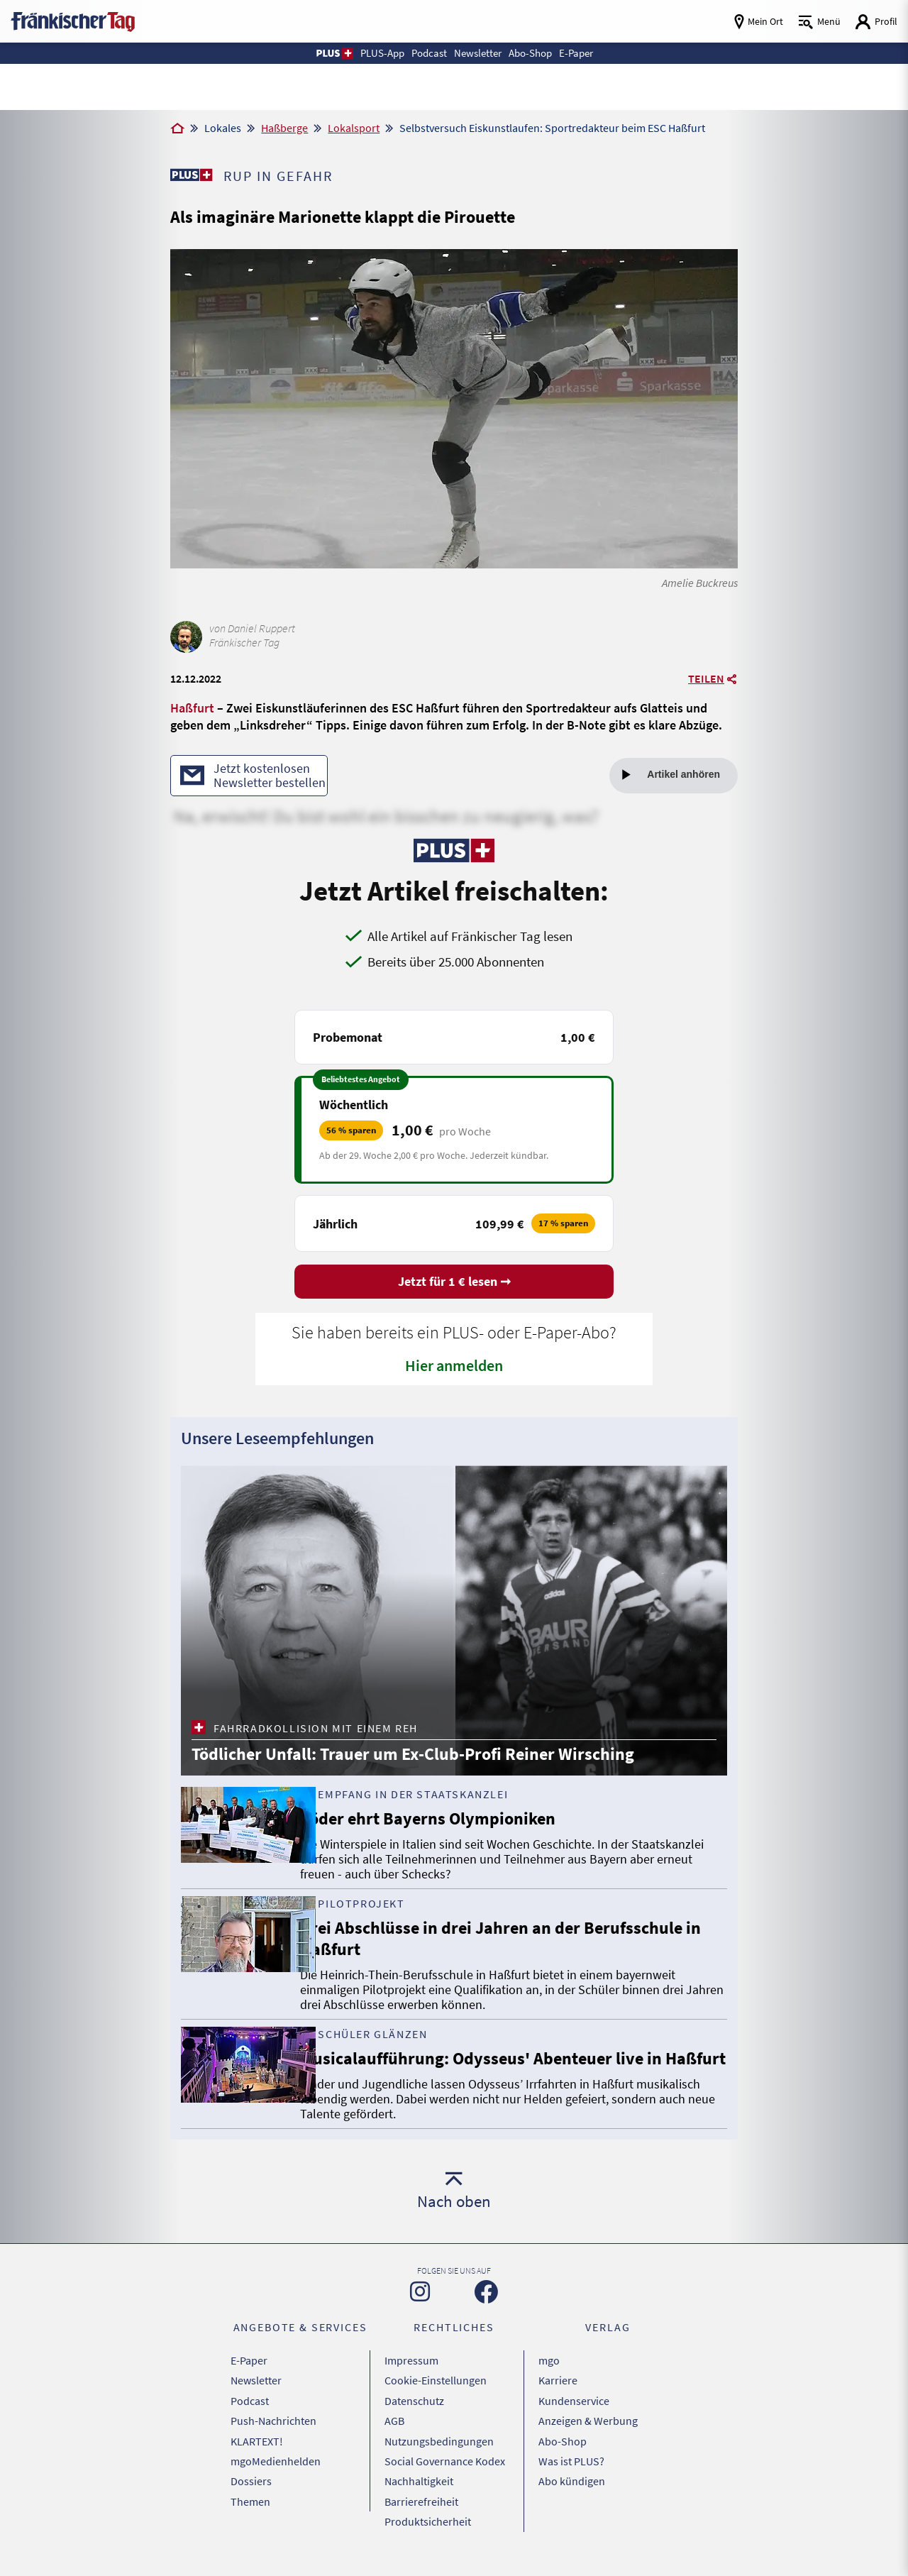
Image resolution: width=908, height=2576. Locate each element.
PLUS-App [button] (371, 52)
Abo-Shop (562, 2453)
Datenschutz (414, 2418)
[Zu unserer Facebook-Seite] (486, 2315)
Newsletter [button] (478, 52)
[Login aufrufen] (876, 21)
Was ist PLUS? (571, 2471)
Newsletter (256, 2400)
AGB (394, 2435)
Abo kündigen (571, 2489)
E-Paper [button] (587, 52)
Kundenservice (573, 2418)
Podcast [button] (423, 52)
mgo (549, 2382)
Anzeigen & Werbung (588, 2435)
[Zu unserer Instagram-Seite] (420, 2314)
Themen (250, 2506)
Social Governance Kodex (444, 2471)
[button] (320, 53)
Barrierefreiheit (421, 2506)
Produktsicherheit (427, 2524)
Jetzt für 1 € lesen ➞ (454, 1283)
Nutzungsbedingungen (439, 2453)
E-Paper (249, 2382)
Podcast (250, 2418)
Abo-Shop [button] (536, 52)
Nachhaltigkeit (418, 2489)
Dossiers (251, 2489)
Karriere (557, 2400)
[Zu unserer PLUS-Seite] (192, 174)
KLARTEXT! (257, 2453)
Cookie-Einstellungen (435, 2400)
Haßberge (284, 128)
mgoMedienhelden (276, 2471)
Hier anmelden (454, 1367)
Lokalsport (354, 128)
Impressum (411, 2382)
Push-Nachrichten (273, 2435)
